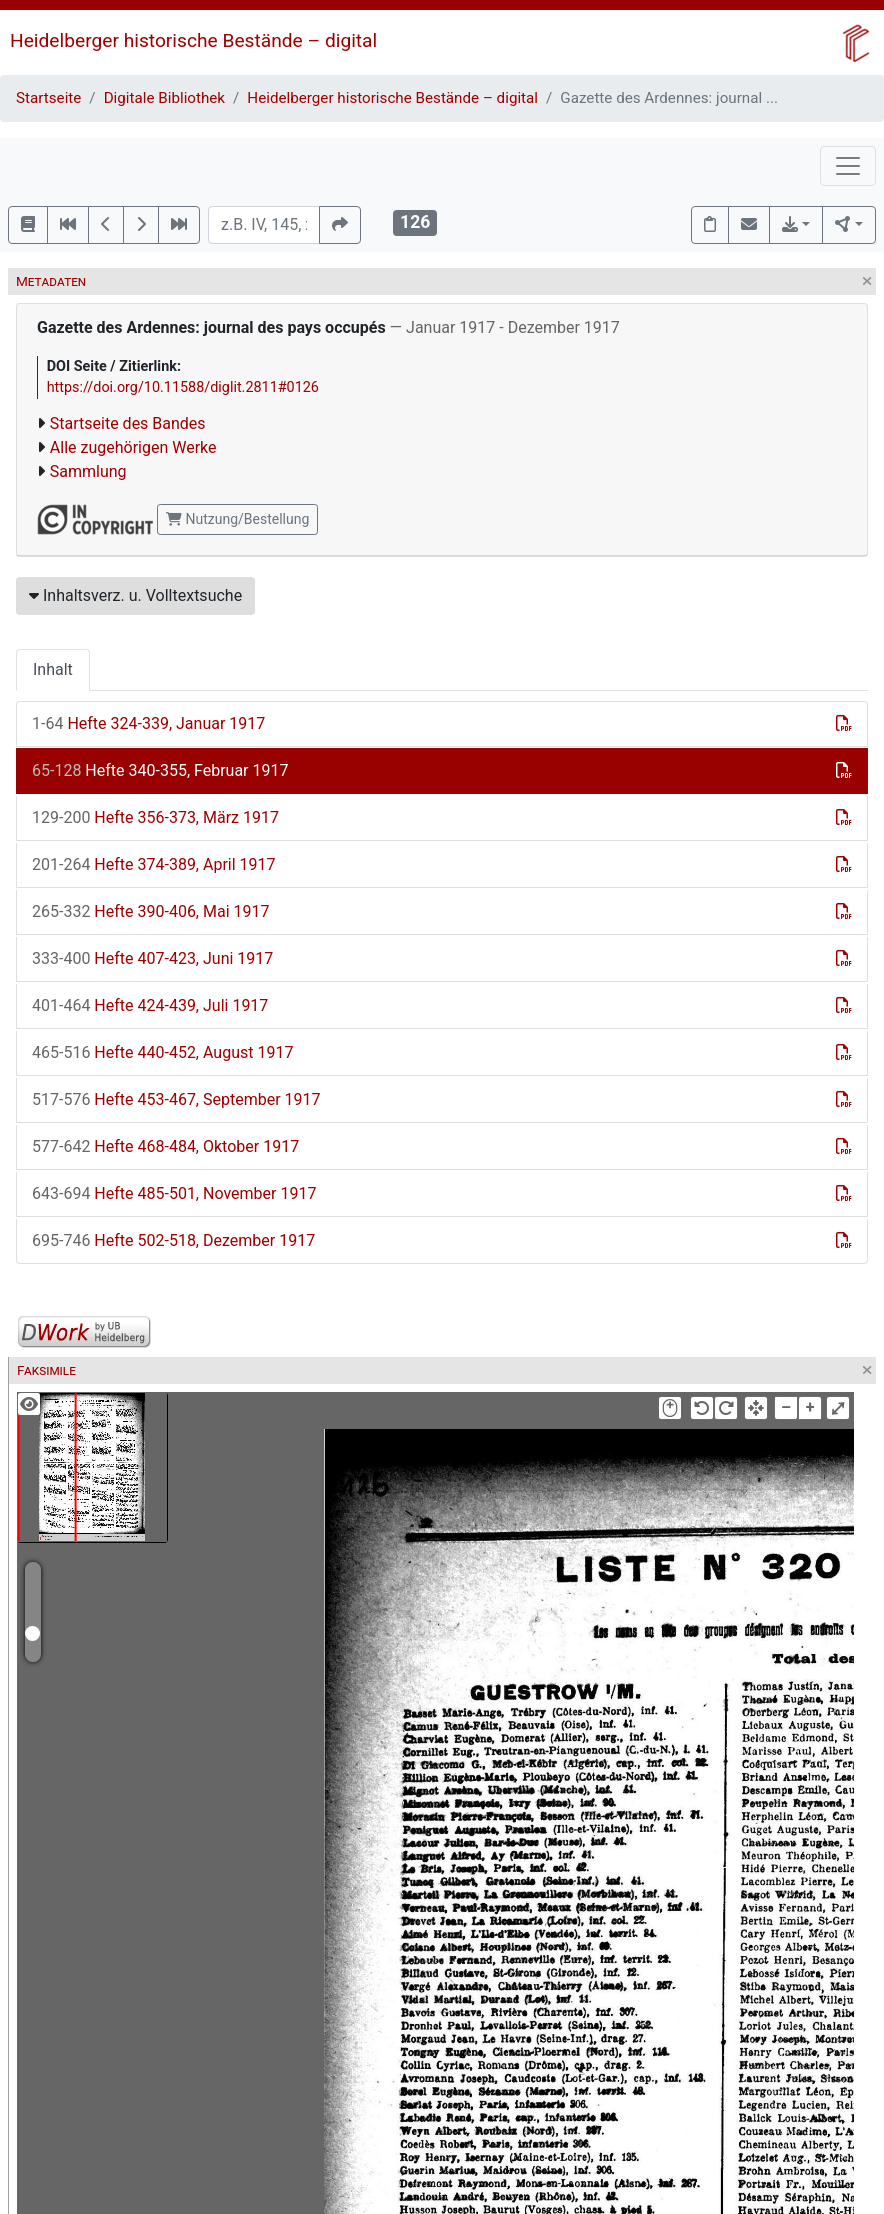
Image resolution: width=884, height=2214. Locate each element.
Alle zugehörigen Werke (133, 447)
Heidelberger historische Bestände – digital (193, 40)
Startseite (48, 98)
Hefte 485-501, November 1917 (174, 1193)
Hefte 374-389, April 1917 (154, 864)
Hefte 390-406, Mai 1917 (150, 911)
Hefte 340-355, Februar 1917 (160, 770)
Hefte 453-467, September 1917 (176, 1099)
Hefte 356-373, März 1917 (155, 817)
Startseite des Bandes (128, 423)
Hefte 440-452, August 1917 (162, 1052)
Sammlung (88, 471)
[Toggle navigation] (848, 166)
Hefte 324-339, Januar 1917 (148, 723)
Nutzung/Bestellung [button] (237, 519)
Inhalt (53, 669)
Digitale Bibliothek (164, 98)
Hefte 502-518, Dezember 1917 (173, 1240)
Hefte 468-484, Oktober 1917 (165, 1146)
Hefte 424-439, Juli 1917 (150, 1005)
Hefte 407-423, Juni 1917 (152, 958)
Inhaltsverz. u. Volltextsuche (135, 595)
